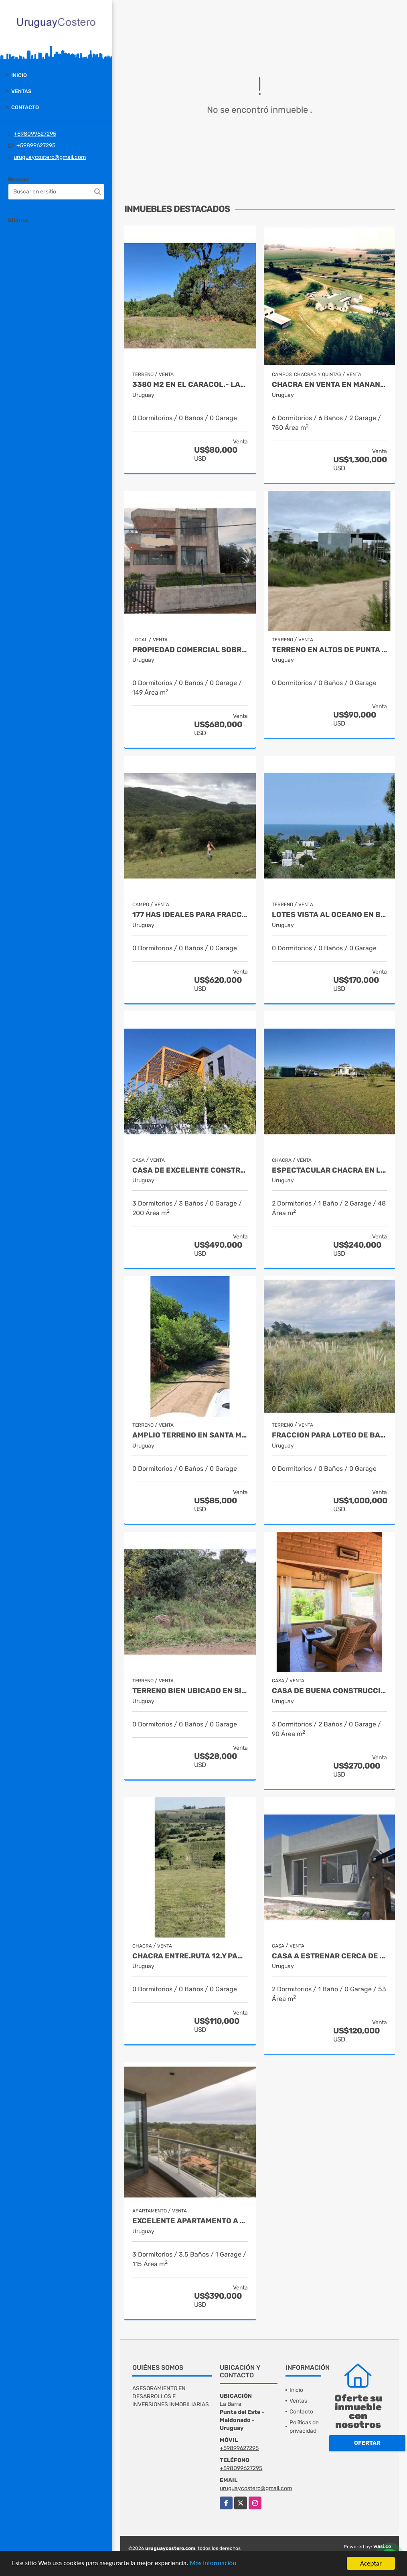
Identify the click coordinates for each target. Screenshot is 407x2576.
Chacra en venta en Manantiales (329, 384)
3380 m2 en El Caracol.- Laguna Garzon (190, 384)
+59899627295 (35, 145)
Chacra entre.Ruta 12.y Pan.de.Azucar (190, 1956)
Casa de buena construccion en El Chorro (329, 1691)
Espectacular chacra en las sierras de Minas (329, 1170)
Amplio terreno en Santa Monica (190, 1435)
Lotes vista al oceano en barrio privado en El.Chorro (329, 915)
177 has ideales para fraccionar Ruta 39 (190, 915)
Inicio (19, 75)
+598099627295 (35, 133)
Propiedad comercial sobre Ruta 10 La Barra (190, 650)
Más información (213, 2564)
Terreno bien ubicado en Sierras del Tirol (190, 1691)
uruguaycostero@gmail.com (50, 157)
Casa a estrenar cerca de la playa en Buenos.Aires (329, 1956)
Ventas (21, 91)
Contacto (25, 107)
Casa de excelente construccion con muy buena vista (190, 1170)
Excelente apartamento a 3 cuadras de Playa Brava (190, 2221)
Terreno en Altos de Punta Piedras (329, 650)
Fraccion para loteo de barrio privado (329, 1435)
